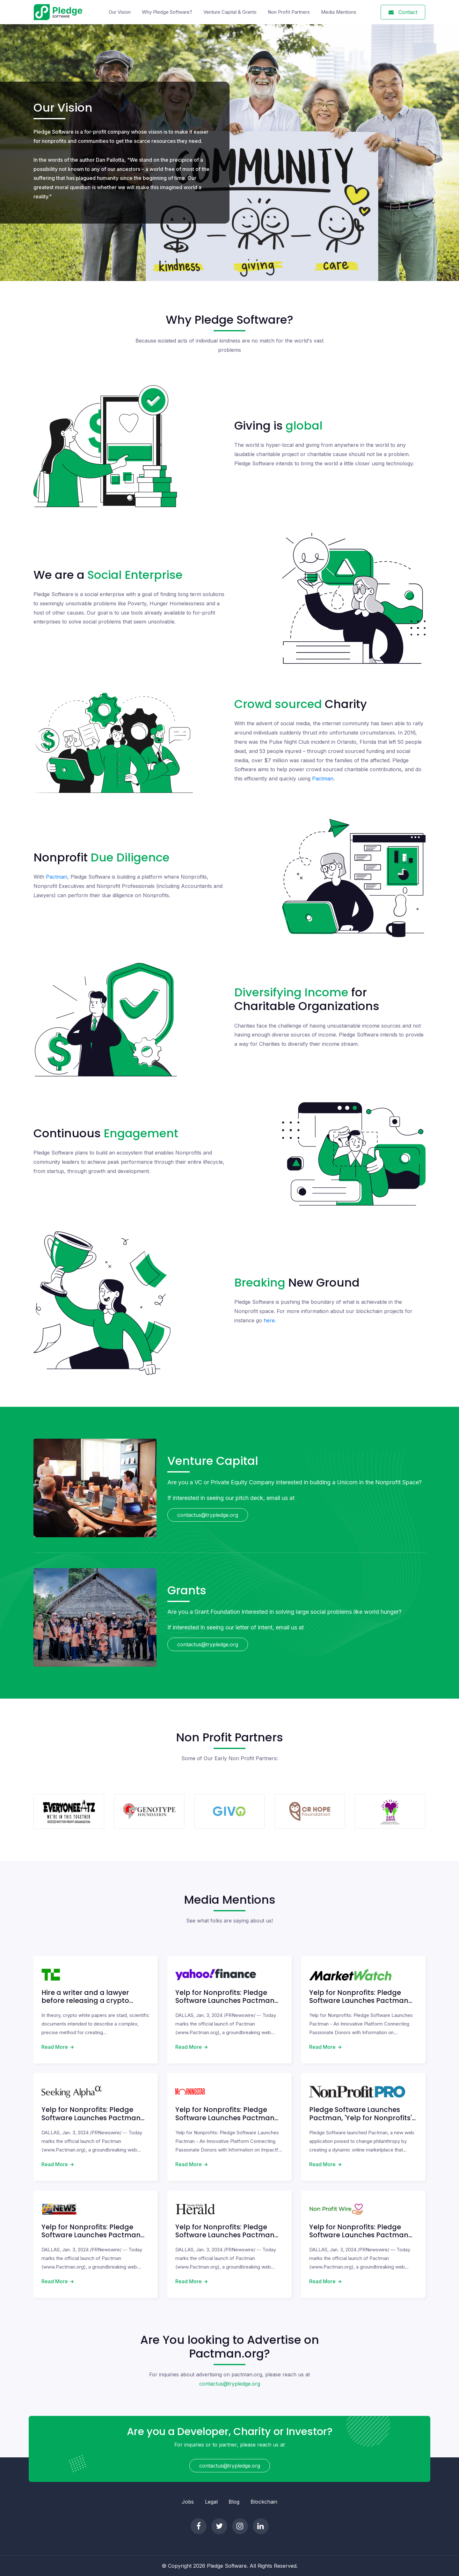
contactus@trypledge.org (207, 1515)
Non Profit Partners (289, 12)
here (269, 1320)
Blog (234, 2501)
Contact (403, 12)
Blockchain (264, 2501)
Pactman (322, 778)
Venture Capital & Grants (230, 12)
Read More (54, 2047)
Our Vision (121, 11)
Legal (211, 2501)
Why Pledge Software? (167, 12)
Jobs (188, 2501)
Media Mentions (338, 12)
